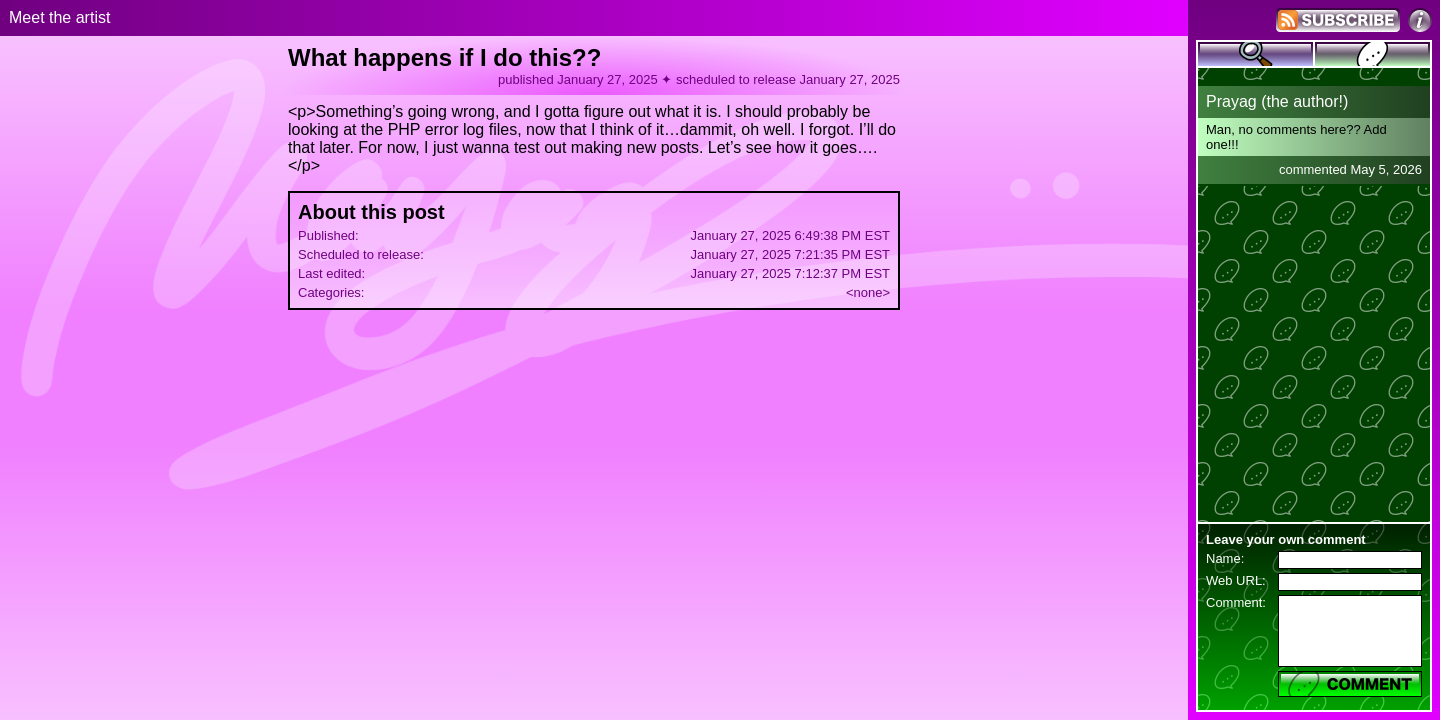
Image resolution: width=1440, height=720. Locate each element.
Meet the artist (59, 17)
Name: (1225, 558)
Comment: (1236, 602)
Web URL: (1236, 580)
